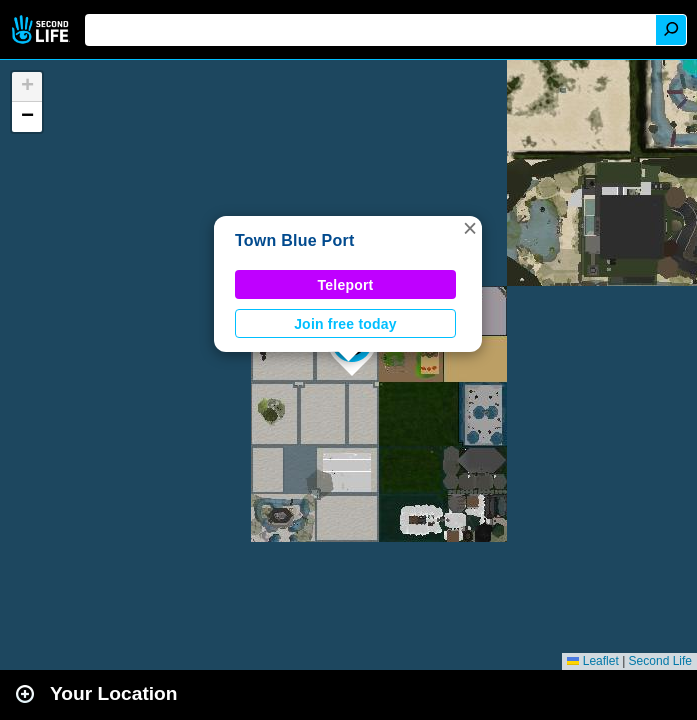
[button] (470, 228)
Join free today (345, 324)
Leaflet (592, 661)
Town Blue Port (295, 240)
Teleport (346, 285)
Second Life (42, 29)
